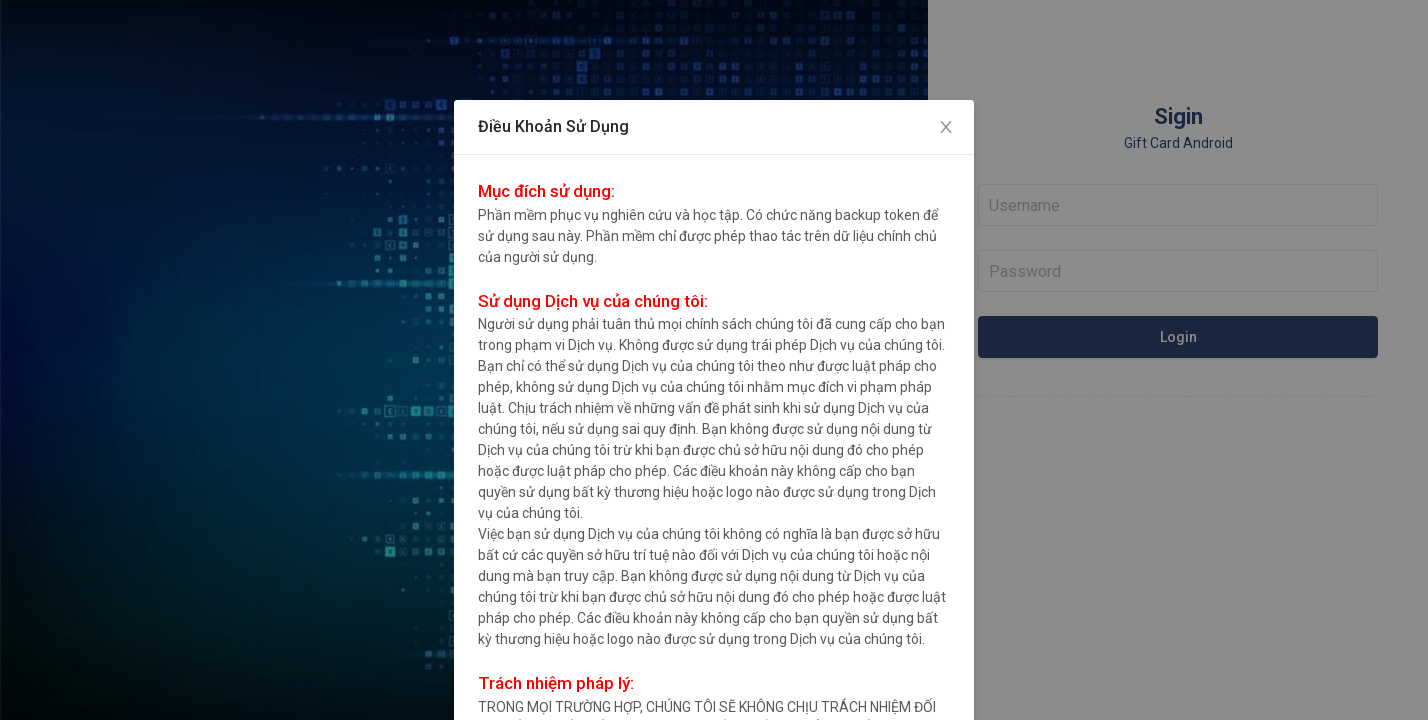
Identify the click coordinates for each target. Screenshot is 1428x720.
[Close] (946, 128)
